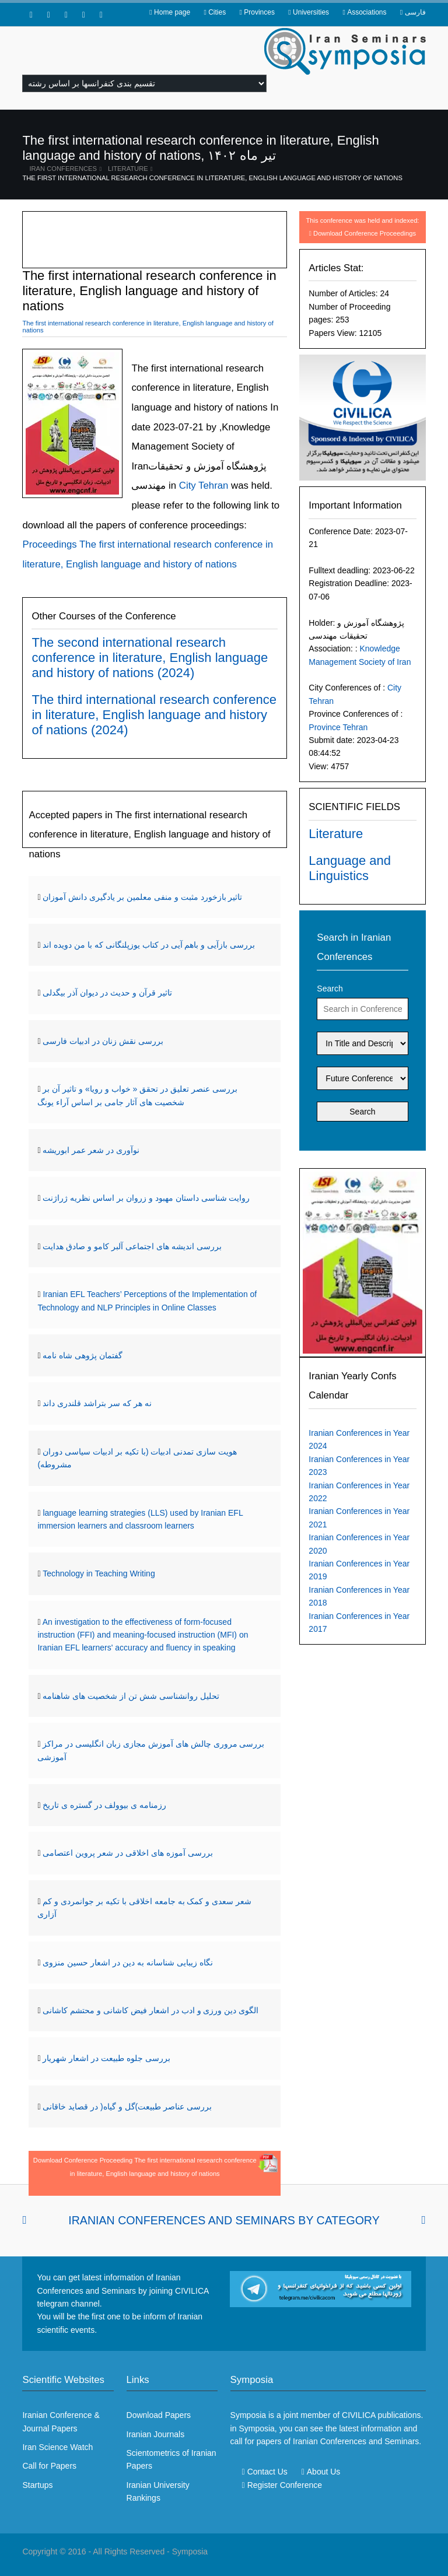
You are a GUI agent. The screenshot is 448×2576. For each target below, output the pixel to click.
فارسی (415, 12)
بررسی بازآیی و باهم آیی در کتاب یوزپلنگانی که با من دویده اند (149, 944)
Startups (37, 2485)
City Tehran (202, 485)
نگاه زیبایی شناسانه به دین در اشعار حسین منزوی (127, 1962)
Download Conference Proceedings (364, 233)
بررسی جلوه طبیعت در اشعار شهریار (106, 2058)
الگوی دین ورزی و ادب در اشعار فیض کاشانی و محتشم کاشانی (150, 2010)
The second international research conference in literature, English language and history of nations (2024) (150, 657)
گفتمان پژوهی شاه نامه (83, 1355)
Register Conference (284, 2485)
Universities (311, 12)
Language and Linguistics (350, 868)
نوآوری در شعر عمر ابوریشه (91, 1150)
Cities (217, 12)
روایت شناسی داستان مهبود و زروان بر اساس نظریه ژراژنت (146, 1198)
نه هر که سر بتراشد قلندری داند (97, 1403)
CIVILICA (359, 2415)
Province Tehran (338, 727)
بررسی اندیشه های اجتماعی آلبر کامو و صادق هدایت (132, 1246)
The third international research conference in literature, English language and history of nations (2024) (154, 714)
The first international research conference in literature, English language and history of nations (212, 177)
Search (329, 988)
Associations (366, 12)
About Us (324, 2471)
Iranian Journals (156, 2434)
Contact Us (267, 2471)
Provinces (259, 12)
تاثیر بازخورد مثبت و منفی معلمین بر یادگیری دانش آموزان (142, 897)
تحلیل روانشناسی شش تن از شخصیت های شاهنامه (131, 1696)
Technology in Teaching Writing (99, 1573)
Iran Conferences (63, 168)
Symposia (190, 2551)
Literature (128, 168)
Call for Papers (49, 2465)
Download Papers (159, 2415)
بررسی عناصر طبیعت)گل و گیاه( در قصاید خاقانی (127, 2106)
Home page (172, 12)
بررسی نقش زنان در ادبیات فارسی (103, 1041)
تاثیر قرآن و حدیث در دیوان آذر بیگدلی (107, 992)
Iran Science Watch (57, 2447)
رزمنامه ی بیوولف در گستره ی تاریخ (104, 1805)
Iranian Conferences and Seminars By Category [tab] (224, 2220)
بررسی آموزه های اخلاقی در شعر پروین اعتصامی (127, 1852)
